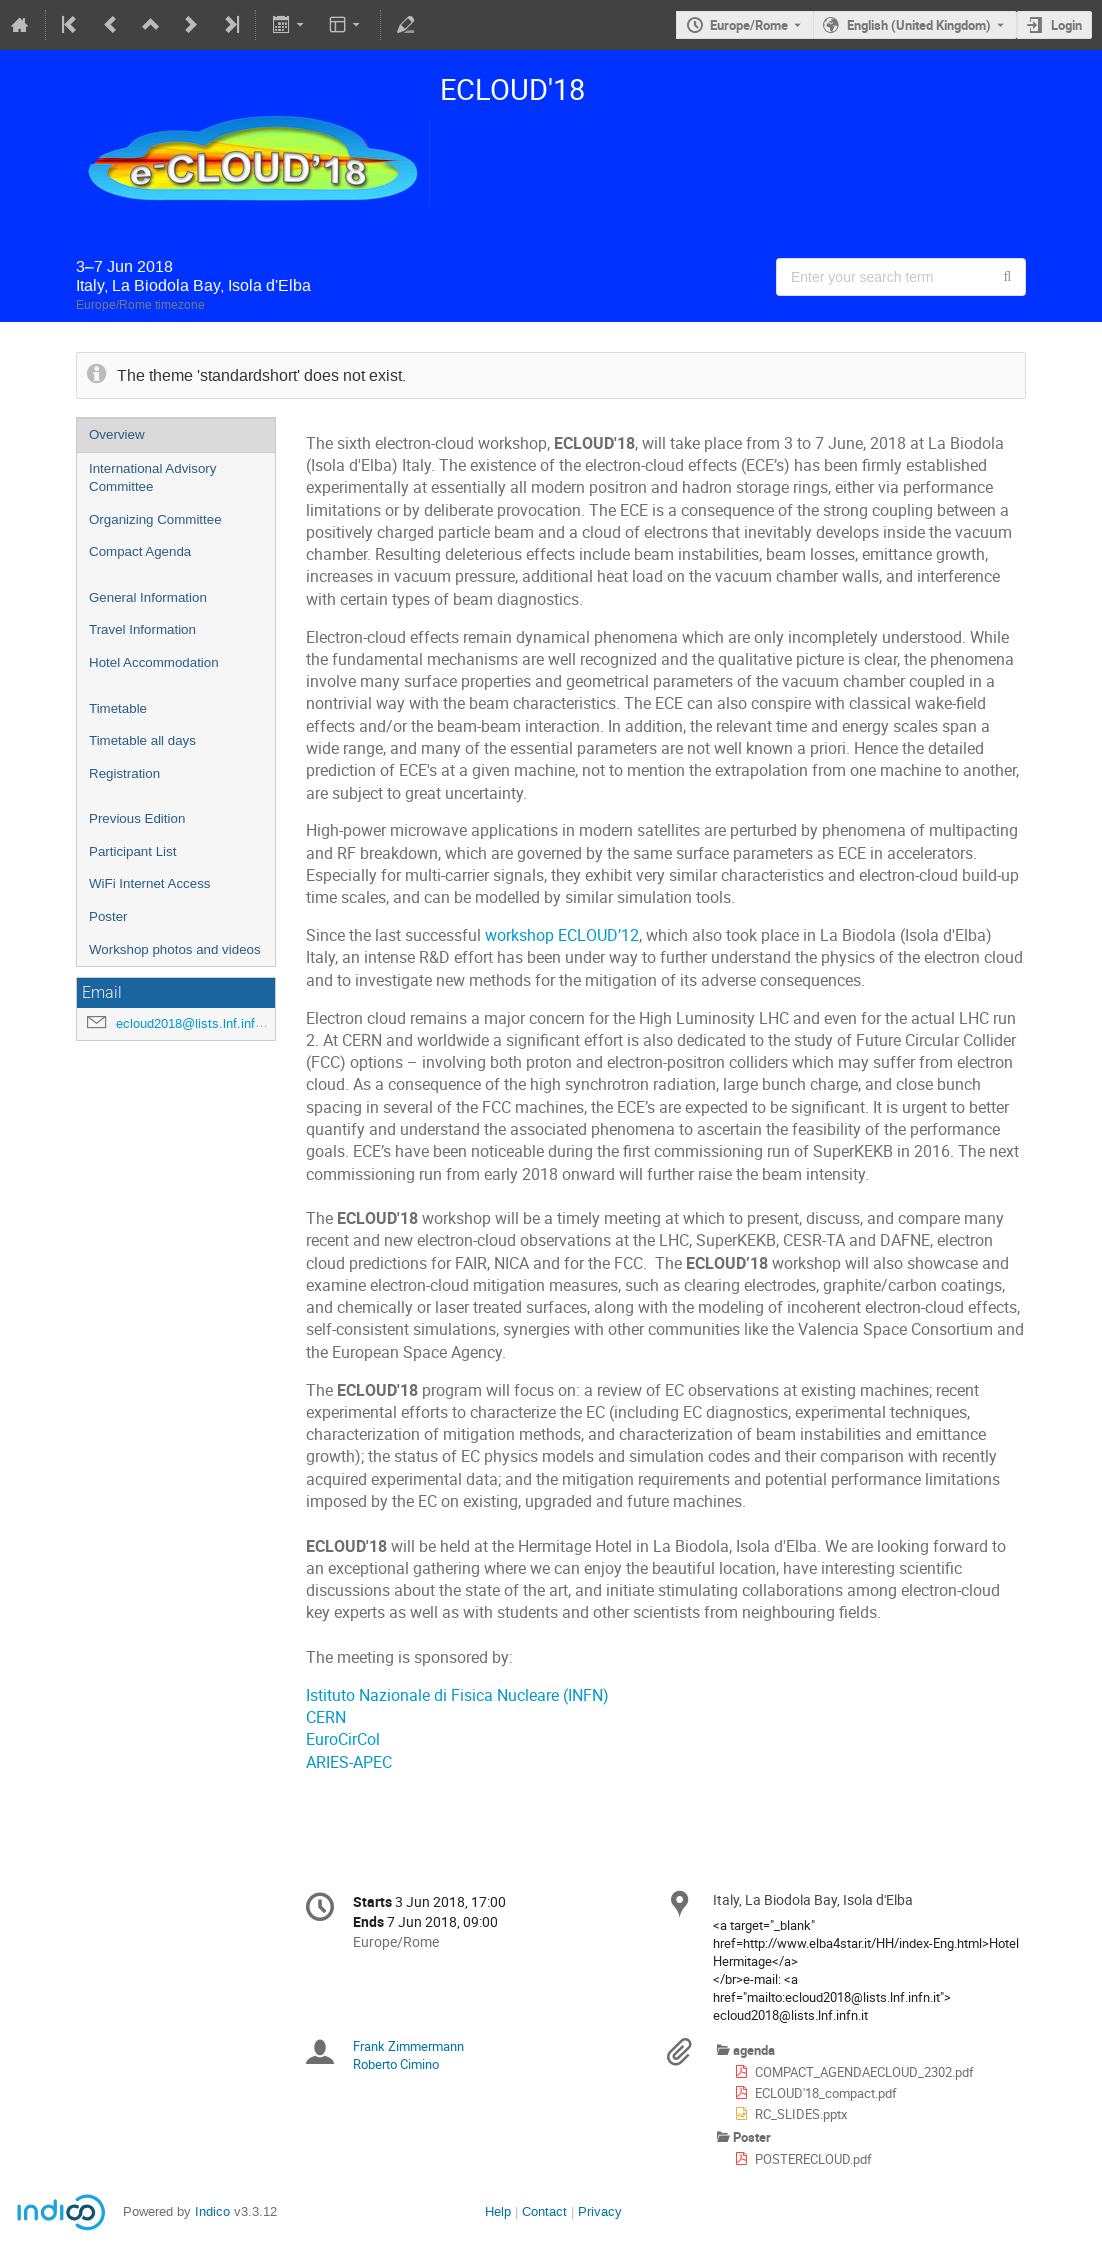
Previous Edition (137, 818)
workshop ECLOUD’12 (562, 935)
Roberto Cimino (396, 2064)
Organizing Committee (155, 519)
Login (1066, 25)
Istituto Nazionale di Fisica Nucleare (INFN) (457, 1695)
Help (498, 2211)
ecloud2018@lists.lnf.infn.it (194, 1023)
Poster (108, 916)
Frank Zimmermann (408, 2046)
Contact (544, 2211)
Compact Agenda (140, 551)
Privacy (600, 2211)
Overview (117, 434)
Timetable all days (142, 740)
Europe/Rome (749, 25)
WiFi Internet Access (149, 883)
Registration (124, 773)
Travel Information (142, 629)
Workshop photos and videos (175, 949)
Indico (212, 2211)
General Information (148, 597)
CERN (326, 1717)
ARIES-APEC (349, 1762)
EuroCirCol (343, 1739)
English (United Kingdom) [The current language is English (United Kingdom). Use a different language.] (919, 25)
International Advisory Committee (152, 478)
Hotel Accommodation (154, 662)
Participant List (132, 851)
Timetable (118, 708)
